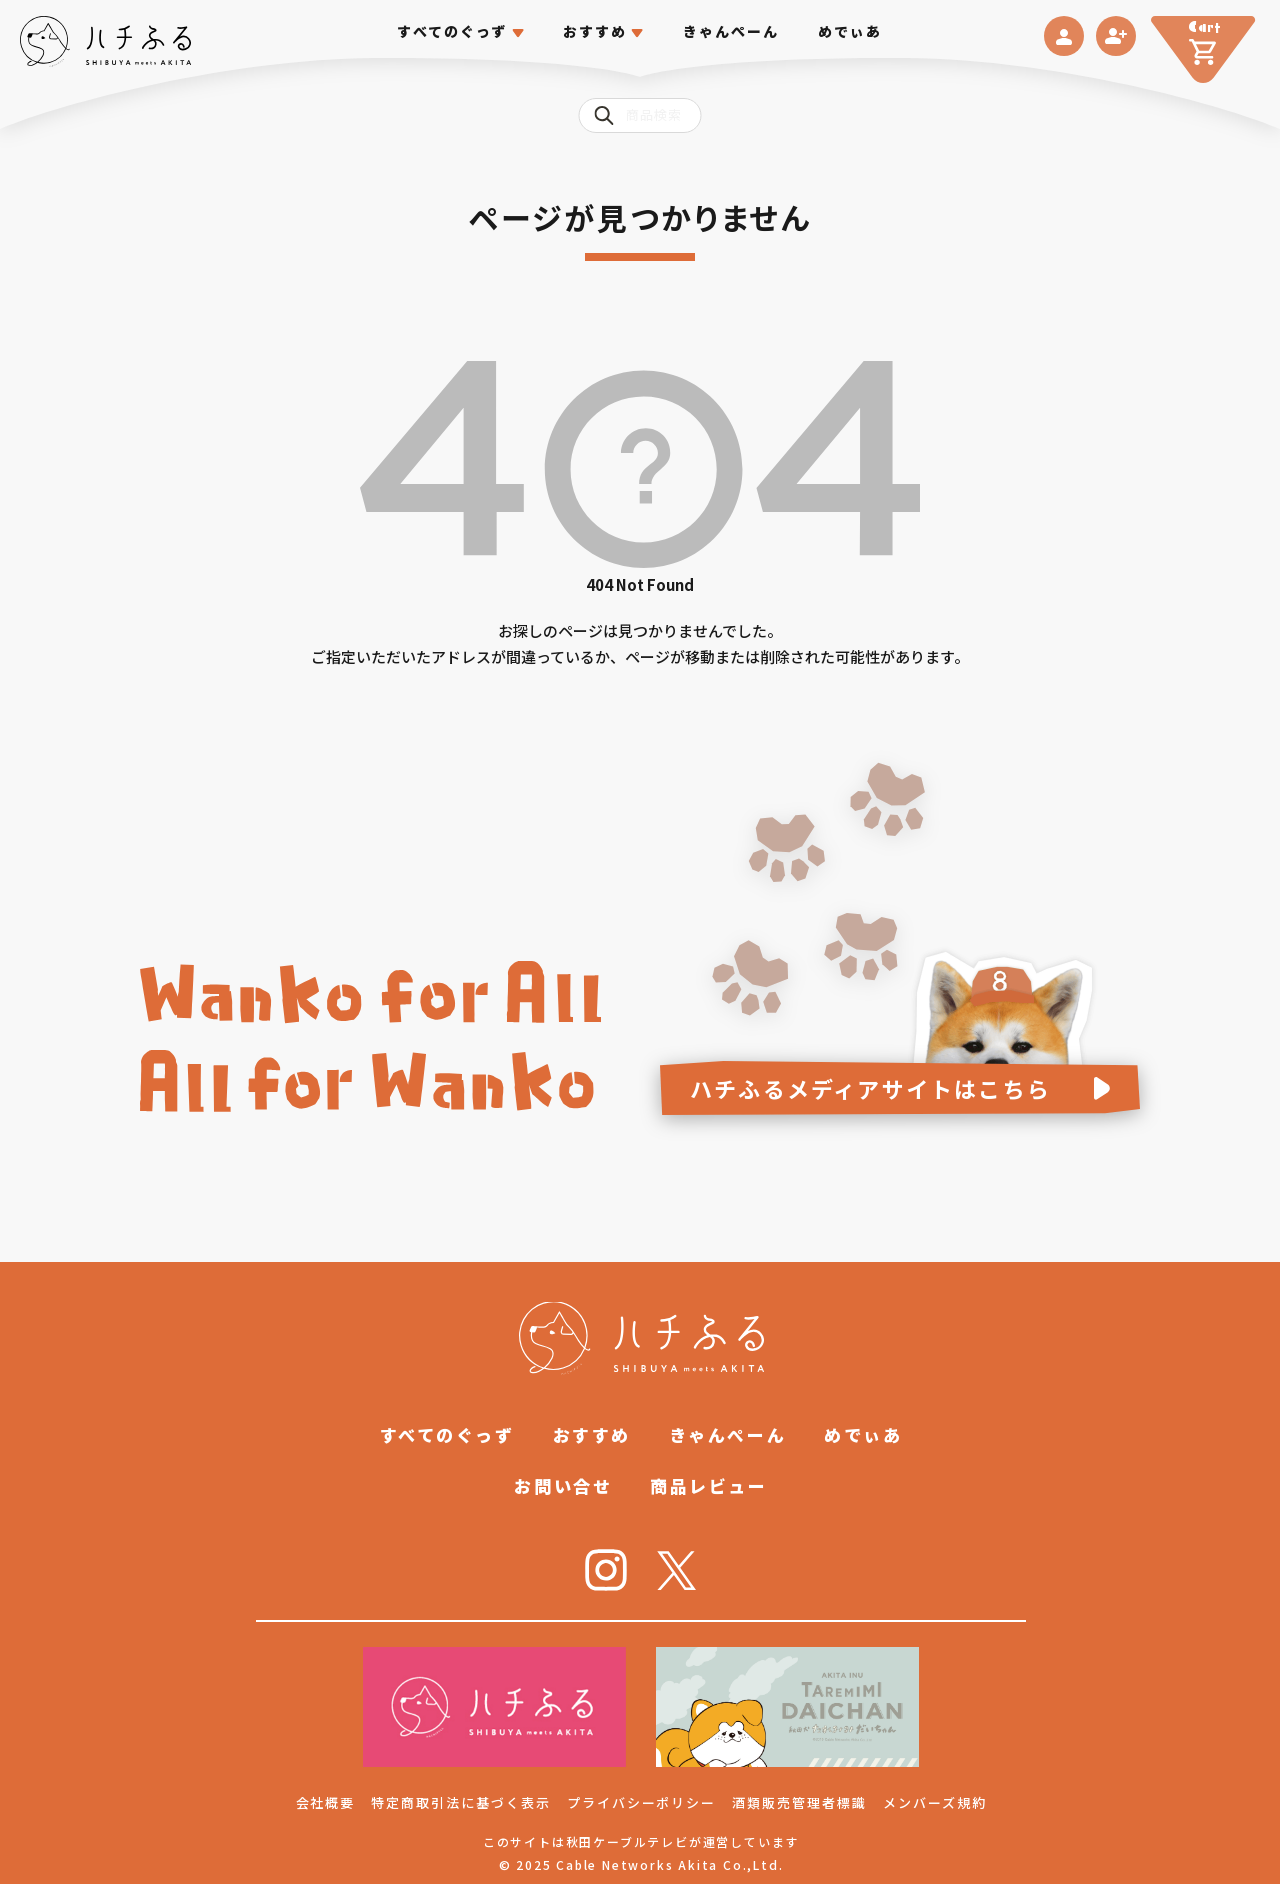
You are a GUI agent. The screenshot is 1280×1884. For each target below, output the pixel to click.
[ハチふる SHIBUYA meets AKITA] (105, 41)
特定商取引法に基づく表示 (460, 1802)
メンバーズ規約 (935, 1802)
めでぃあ (850, 31)
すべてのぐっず (452, 31)
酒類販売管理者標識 (799, 1802)
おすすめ (592, 1434)
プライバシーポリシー (642, 1802)
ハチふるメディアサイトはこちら (870, 1088)
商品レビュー (708, 1485)
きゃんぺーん (731, 31)
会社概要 (326, 1802)
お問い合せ (563, 1485)
